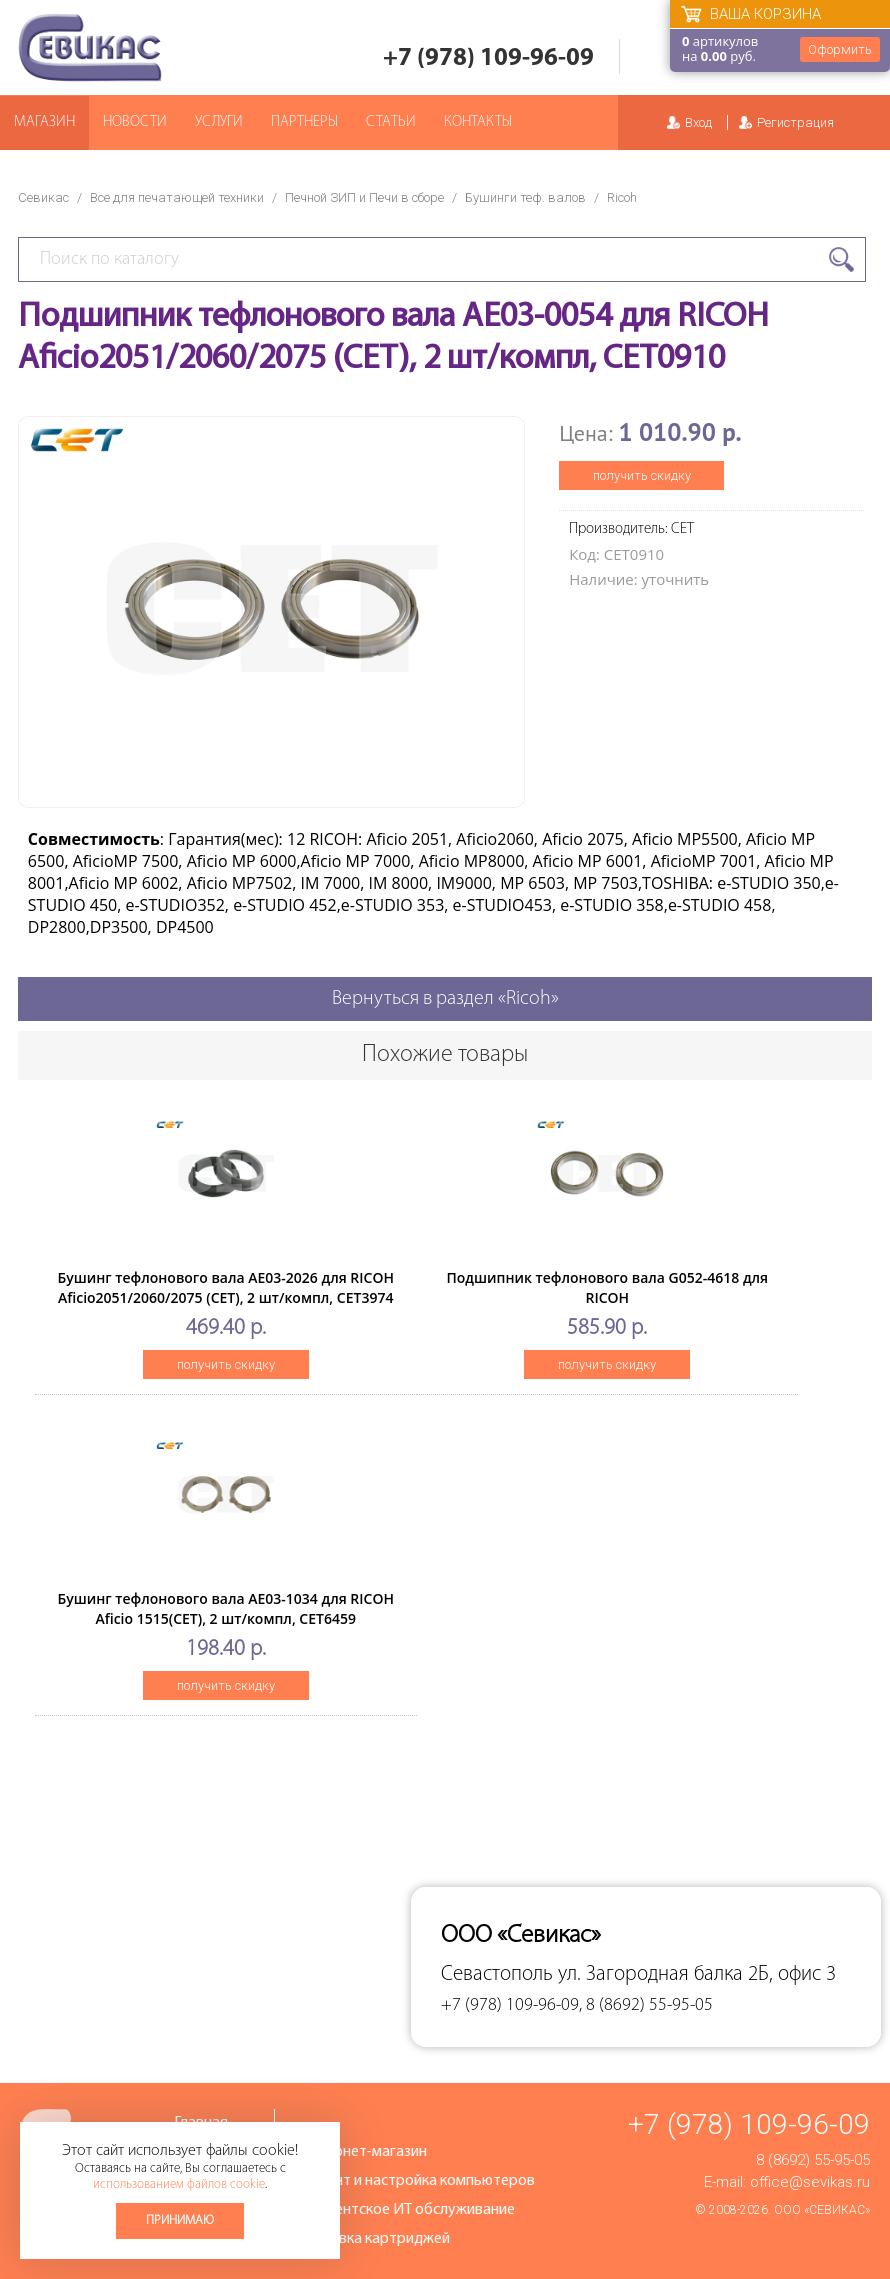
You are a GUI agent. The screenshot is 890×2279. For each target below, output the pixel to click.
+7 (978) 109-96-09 (488, 58)
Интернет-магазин (363, 2152)
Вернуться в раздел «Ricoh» (445, 999)
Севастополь (497, 1974)
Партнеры (304, 122)
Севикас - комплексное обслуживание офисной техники (90, 47)
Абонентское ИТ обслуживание (407, 2210)
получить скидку (642, 475)
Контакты (478, 122)
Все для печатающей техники (177, 197)
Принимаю (180, 2220)
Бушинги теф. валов (525, 197)
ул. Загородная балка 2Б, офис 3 (697, 1974)
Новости (135, 122)
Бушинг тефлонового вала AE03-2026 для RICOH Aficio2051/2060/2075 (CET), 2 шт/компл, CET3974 (225, 1287)
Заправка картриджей (374, 2239)
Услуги (219, 122)
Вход (698, 122)
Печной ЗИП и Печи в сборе (364, 197)
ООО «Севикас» (822, 2210)
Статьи (391, 122)
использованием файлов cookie (179, 2184)
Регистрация (795, 122)
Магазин (44, 122)
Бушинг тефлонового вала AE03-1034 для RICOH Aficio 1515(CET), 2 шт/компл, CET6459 (225, 1608)
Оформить (840, 49)
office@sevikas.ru (810, 2182)
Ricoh (622, 197)
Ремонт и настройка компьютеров (417, 2181)
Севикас (43, 197)
